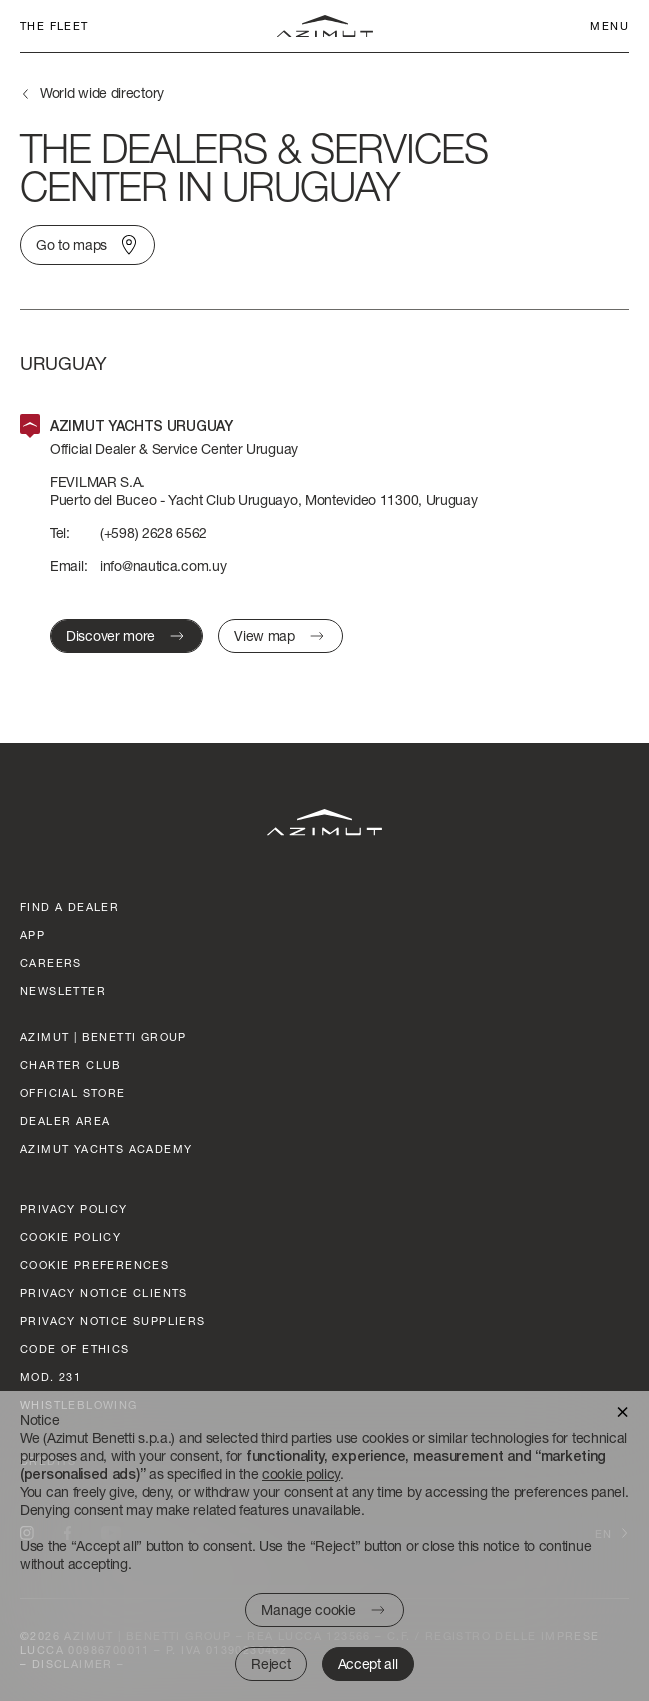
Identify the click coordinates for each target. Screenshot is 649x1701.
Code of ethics (75, 1348)
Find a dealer (69, 906)
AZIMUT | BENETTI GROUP (103, 1036)
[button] (622, 1410)
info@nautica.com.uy (163, 565)
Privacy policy (74, 1208)
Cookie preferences (94, 1264)
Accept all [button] (368, 1663)
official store (73, 1092)
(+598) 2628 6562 (153, 532)
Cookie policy (70, 1236)
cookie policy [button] (301, 1473)
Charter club (71, 1064)
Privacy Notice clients (104, 1292)
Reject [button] (270, 1663)
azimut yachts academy (106, 1148)
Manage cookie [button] (308, 1609)
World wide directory (102, 92)
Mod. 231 (50, 1376)
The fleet (54, 25)
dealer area (65, 1120)
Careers (51, 962)
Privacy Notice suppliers (113, 1320)
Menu (609, 25)
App (32, 934)
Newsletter (63, 990)
